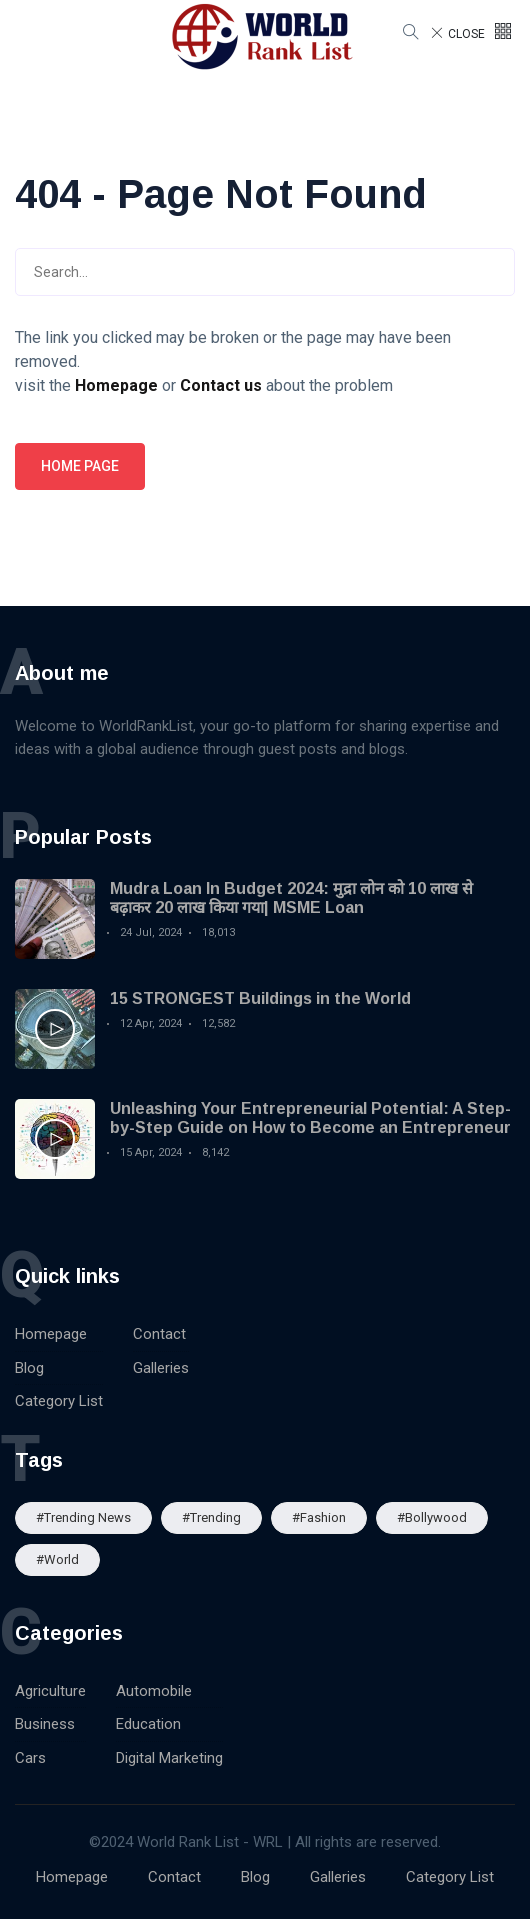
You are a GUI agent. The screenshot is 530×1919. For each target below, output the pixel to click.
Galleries (161, 1368)
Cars (30, 1758)
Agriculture (50, 1691)
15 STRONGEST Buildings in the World (260, 998)
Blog (29, 1368)
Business (45, 1724)
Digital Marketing (169, 1758)
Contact (159, 1334)
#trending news (83, 1517)
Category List (59, 1401)
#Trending (211, 1517)
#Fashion (319, 1517)
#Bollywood (432, 1517)
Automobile (154, 1691)
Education (148, 1724)
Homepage (51, 1334)
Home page (80, 466)
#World (57, 1559)
